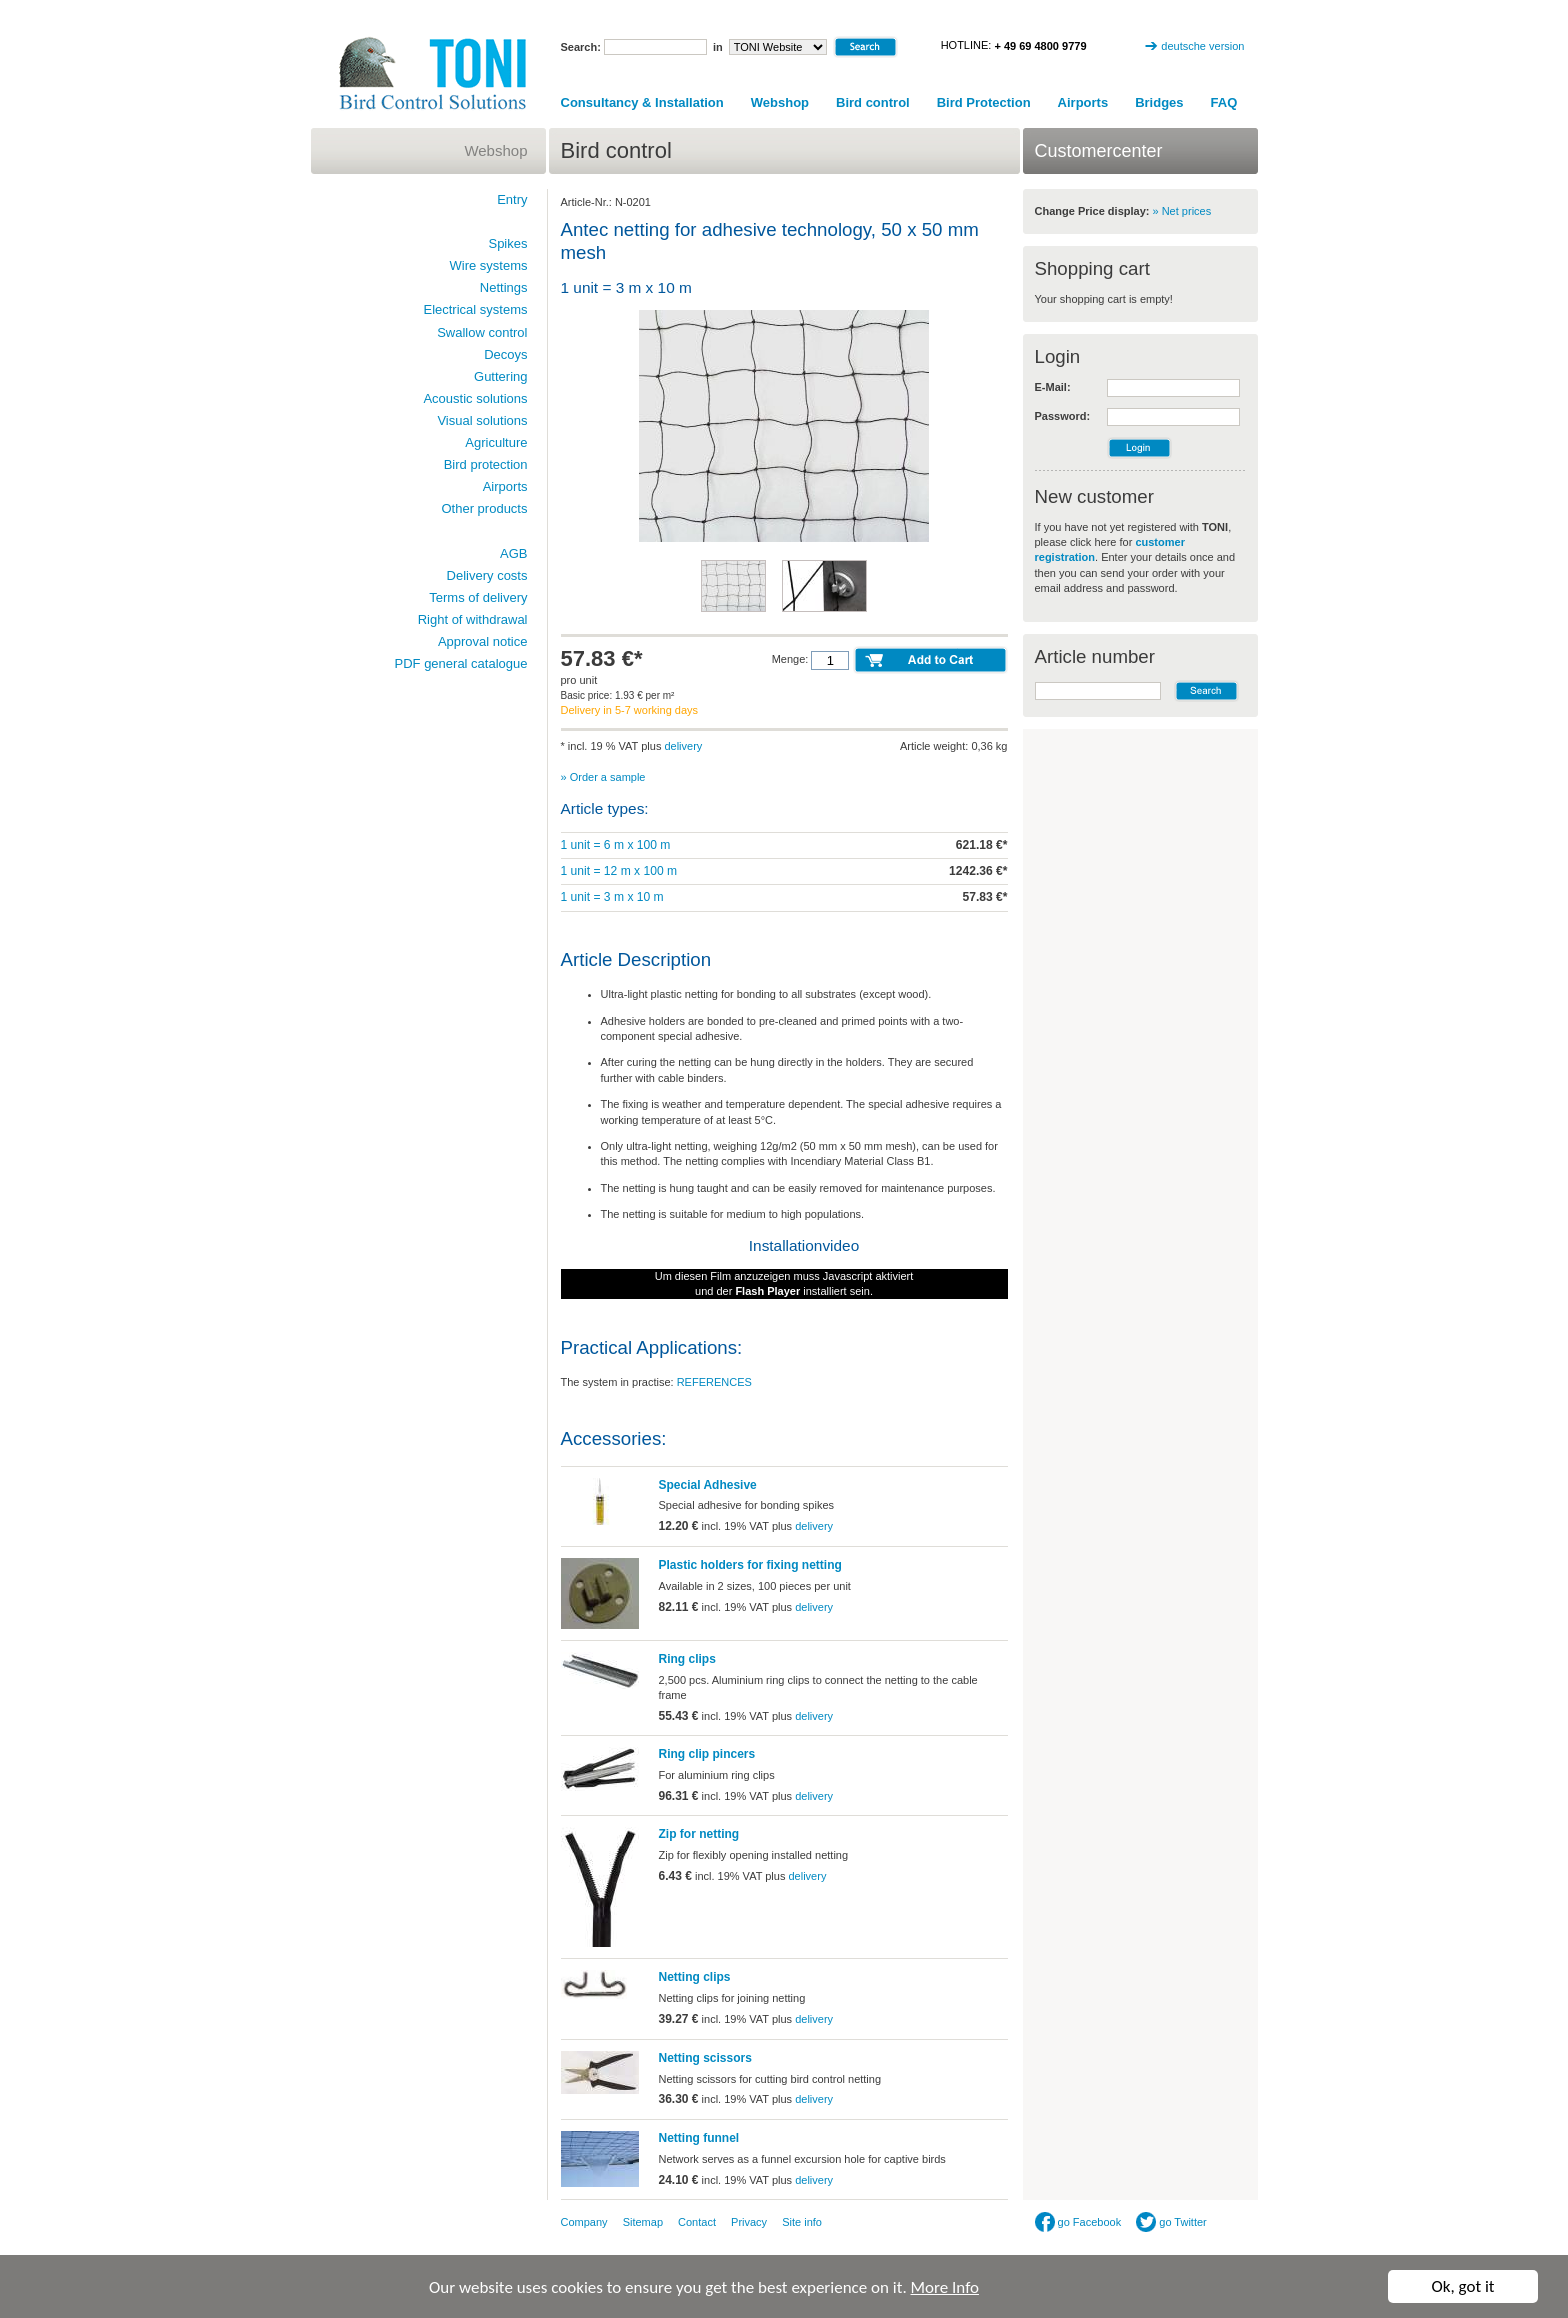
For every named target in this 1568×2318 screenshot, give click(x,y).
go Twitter (1171, 2222)
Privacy (749, 2222)
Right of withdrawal (473, 619)
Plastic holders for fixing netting (750, 1565)
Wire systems (489, 265)
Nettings (504, 287)
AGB (513, 553)
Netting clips (695, 1977)
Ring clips (687, 1659)
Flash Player (767, 1291)
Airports (1083, 102)
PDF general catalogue (461, 663)
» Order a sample (603, 777)
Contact (697, 2222)
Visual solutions (482, 420)
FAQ (1224, 102)
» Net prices (1182, 211)
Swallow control (482, 332)
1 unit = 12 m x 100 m (619, 871)
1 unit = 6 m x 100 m (616, 845)
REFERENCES (714, 1382)
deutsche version (1202, 46)
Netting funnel (699, 2138)
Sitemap (643, 2222)
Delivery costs (487, 575)
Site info (802, 2222)
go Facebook (1078, 2222)
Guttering (500, 376)
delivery (683, 746)
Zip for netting (699, 1834)
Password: (1063, 416)
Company (584, 2222)
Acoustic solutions (475, 398)
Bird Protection (984, 102)
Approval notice (483, 641)
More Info (945, 2287)
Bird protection (486, 464)
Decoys (505, 354)
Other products (485, 508)
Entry (512, 199)
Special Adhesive (708, 1485)
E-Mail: (1053, 387)
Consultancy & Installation (642, 102)
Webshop (780, 102)
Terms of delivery (478, 597)
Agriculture (496, 442)
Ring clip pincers (707, 1754)
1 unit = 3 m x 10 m (612, 897)
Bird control (873, 102)
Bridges (1159, 102)
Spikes (507, 243)
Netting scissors (705, 2058)
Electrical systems (475, 309)
